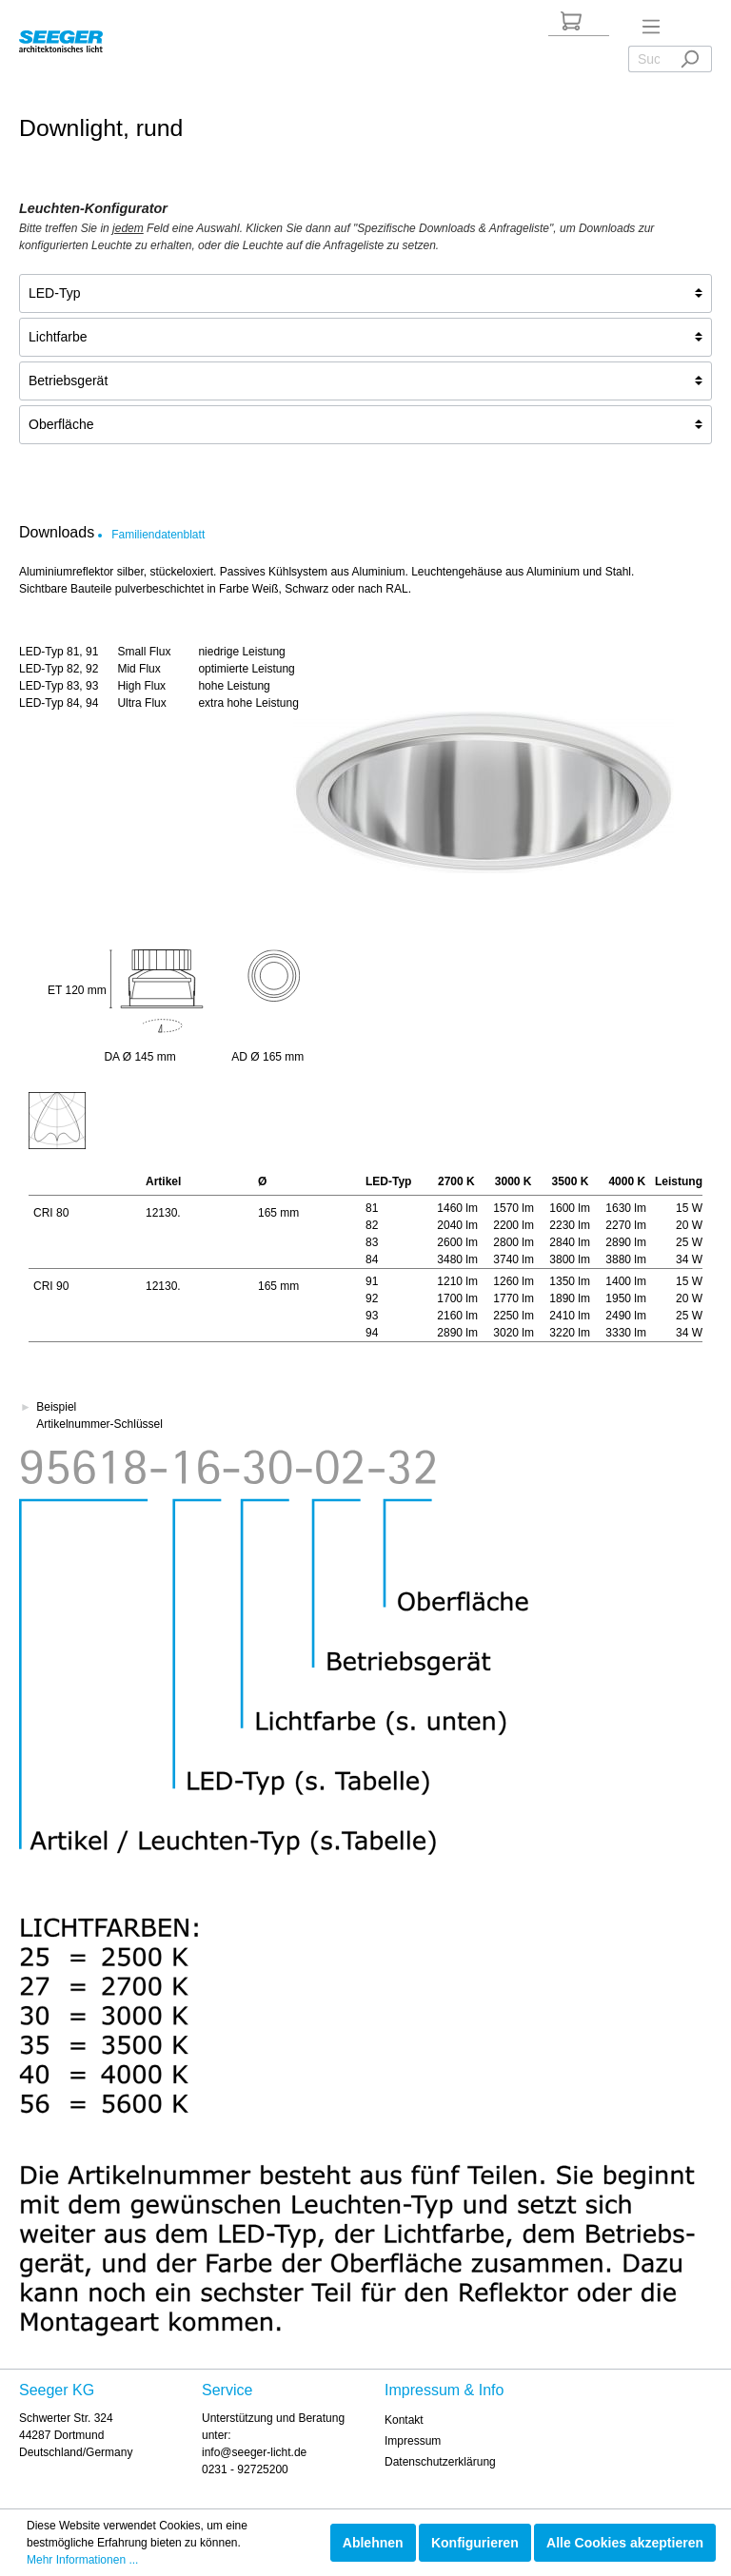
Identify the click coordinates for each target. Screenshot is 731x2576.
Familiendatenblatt (158, 534)
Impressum (413, 2441)
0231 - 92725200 (245, 2469)
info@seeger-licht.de (254, 2452)
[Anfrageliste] (571, 21)
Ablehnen (373, 2542)
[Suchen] (689, 59)
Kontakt (404, 2420)
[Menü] (651, 27)
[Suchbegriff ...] (648, 59)
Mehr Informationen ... (82, 2559)
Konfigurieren (475, 2542)
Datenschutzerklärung (440, 2462)
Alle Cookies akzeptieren (624, 2542)
